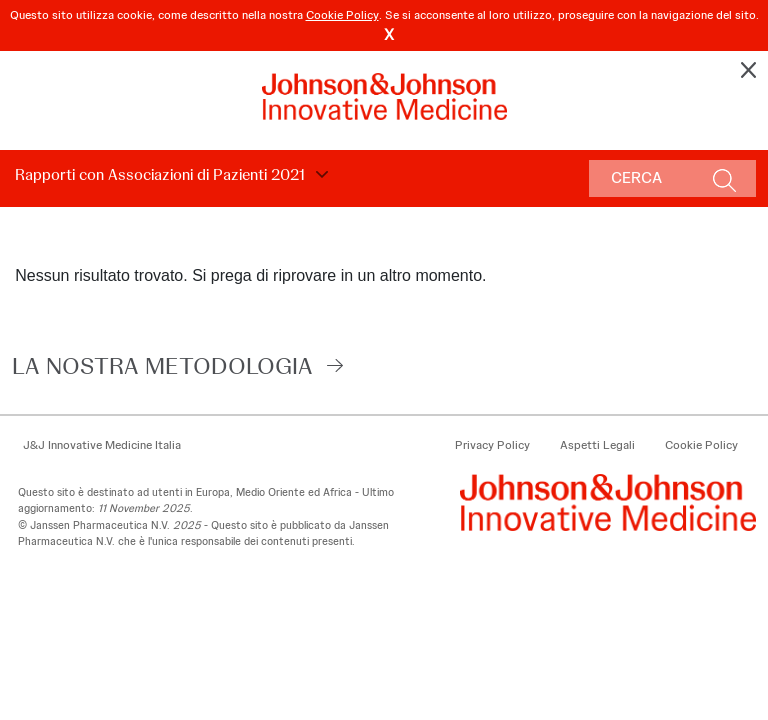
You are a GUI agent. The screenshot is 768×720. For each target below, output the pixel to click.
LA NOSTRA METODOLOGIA (162, 365)
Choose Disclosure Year (319, 175)
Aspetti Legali (597, 445)
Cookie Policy (342, 15)
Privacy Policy (492, 445)
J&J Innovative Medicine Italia (102, 445)
